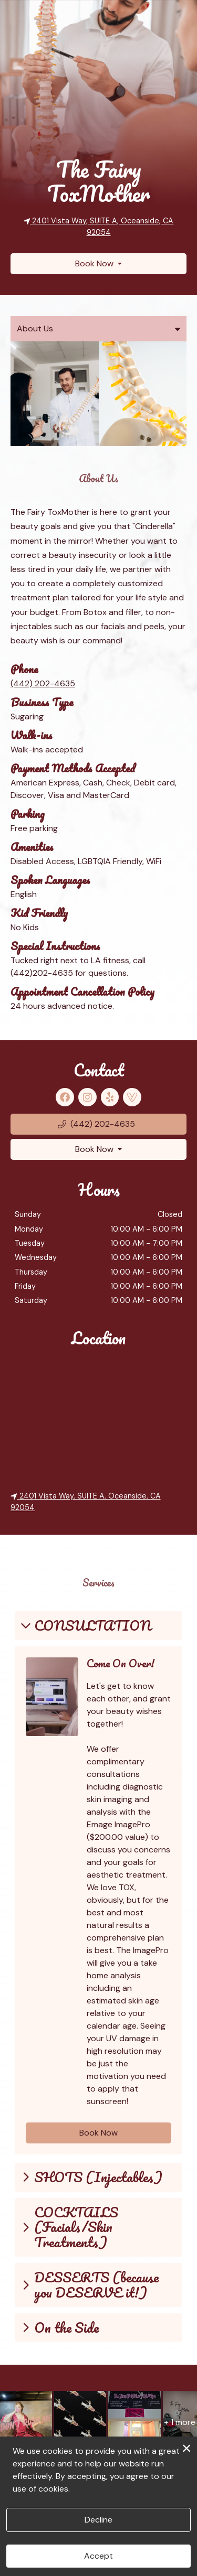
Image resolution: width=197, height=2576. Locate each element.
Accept (98, 2555)
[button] (98, 1124)
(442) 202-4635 (43, 683)
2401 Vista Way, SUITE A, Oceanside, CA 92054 (86, 1501)
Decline (98, 2519)
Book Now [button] (98, 2132)
